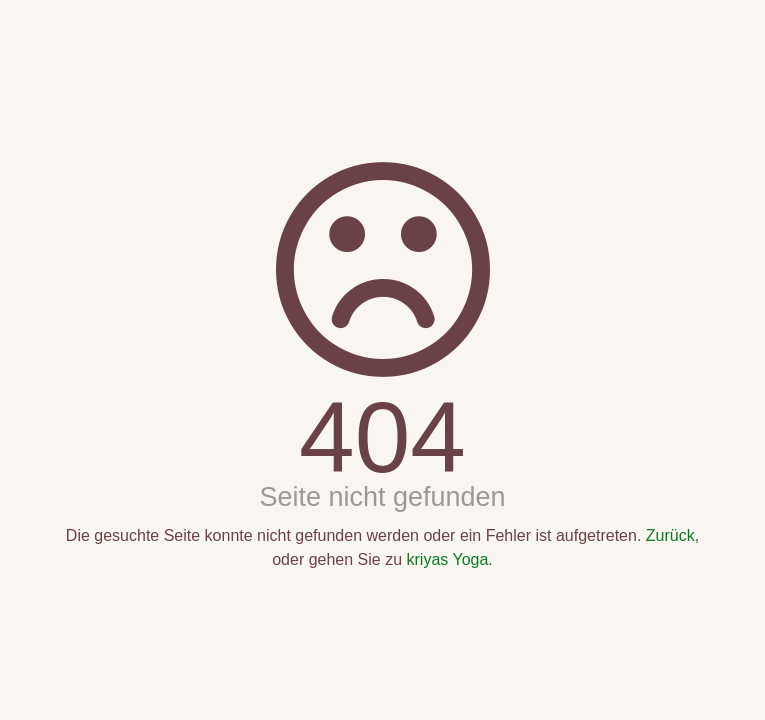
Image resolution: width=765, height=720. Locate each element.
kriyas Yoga (448, 559)
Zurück (670, 535)
